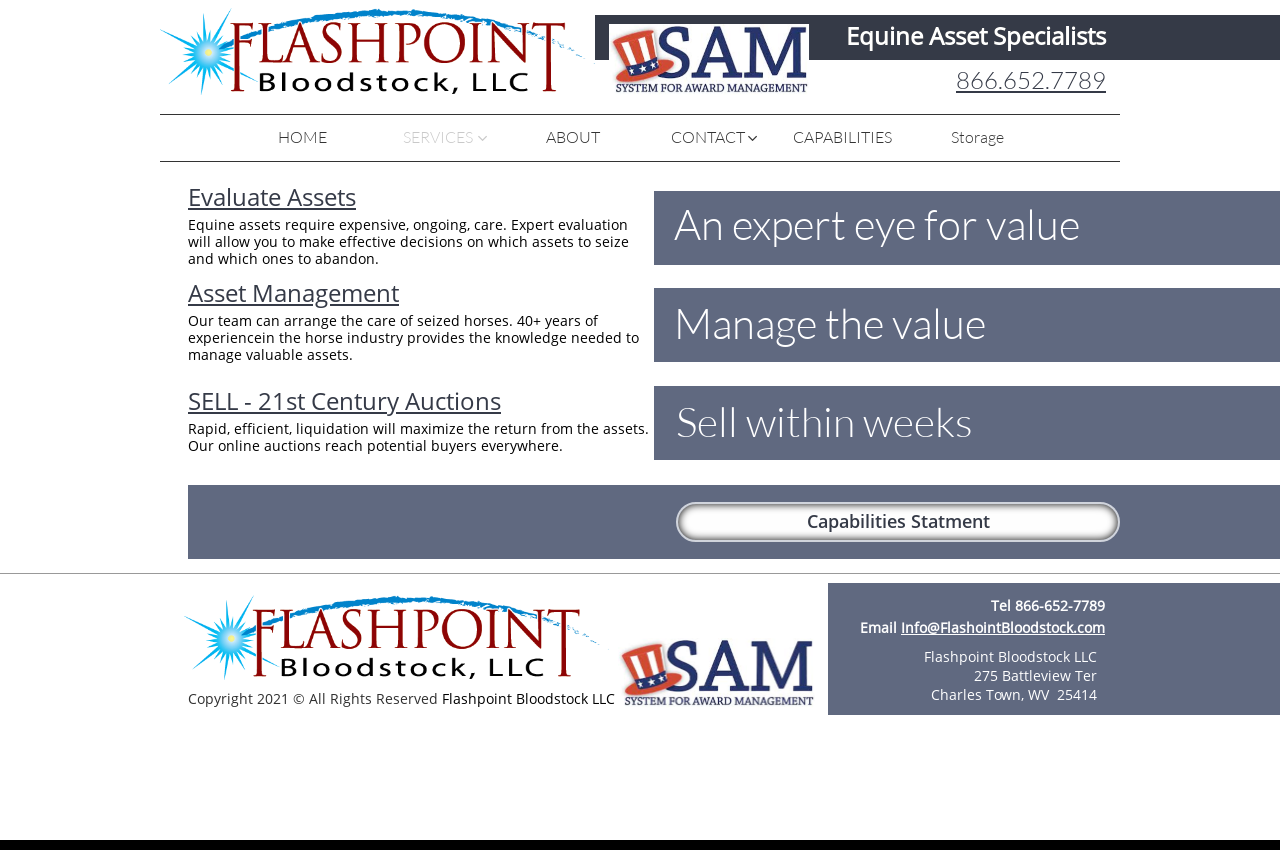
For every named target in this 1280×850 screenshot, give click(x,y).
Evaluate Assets (272, 196)
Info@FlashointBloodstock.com (1003, 627)
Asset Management (293, 292)
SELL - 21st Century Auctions (344, 400)
